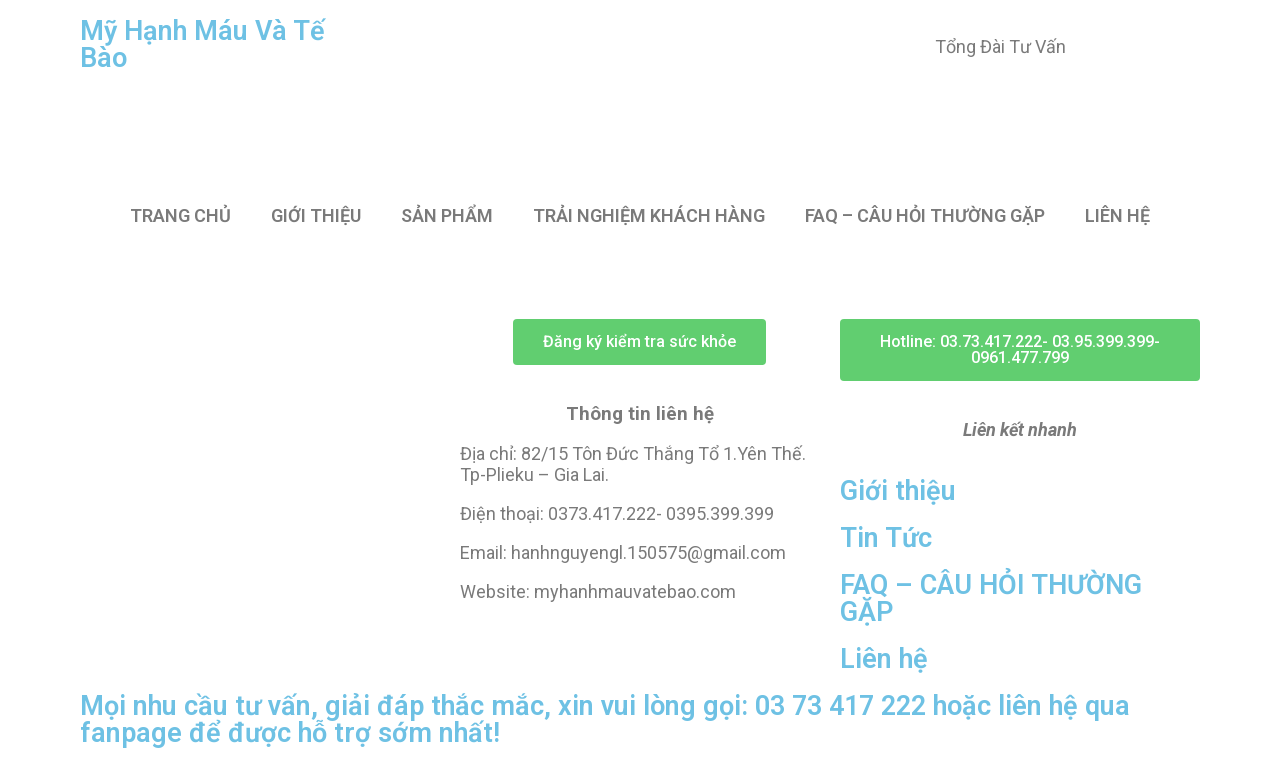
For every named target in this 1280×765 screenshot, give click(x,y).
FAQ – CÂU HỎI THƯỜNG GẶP (925, 215)
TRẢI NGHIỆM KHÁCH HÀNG (649, 215)
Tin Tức (886, 538)
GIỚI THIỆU (316, 215)
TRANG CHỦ (180, 215)
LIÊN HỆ (1117, 215)
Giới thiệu (898, 491)
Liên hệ (884, 659)
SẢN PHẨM (447, 215)
